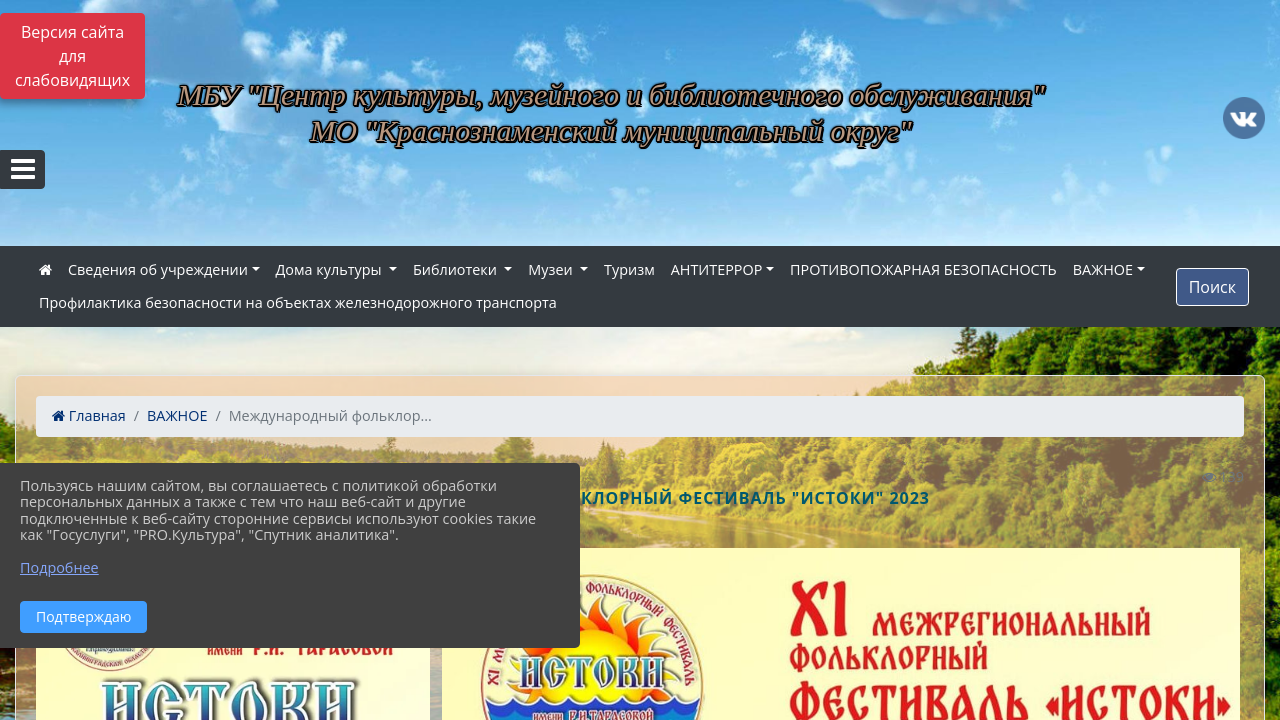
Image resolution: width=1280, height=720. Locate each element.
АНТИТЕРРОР (717, 269)
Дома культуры (331, 269)
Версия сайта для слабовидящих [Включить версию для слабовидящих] (72, 56)
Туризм (629, 269)
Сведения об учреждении (158, 269)
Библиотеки (457, 269)
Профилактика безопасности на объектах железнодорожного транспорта (298, 302)
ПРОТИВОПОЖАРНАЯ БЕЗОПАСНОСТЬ (923, 269)
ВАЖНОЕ (1103, 269)
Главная (89, 415)
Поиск (1212, 287)
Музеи (552, 269)
